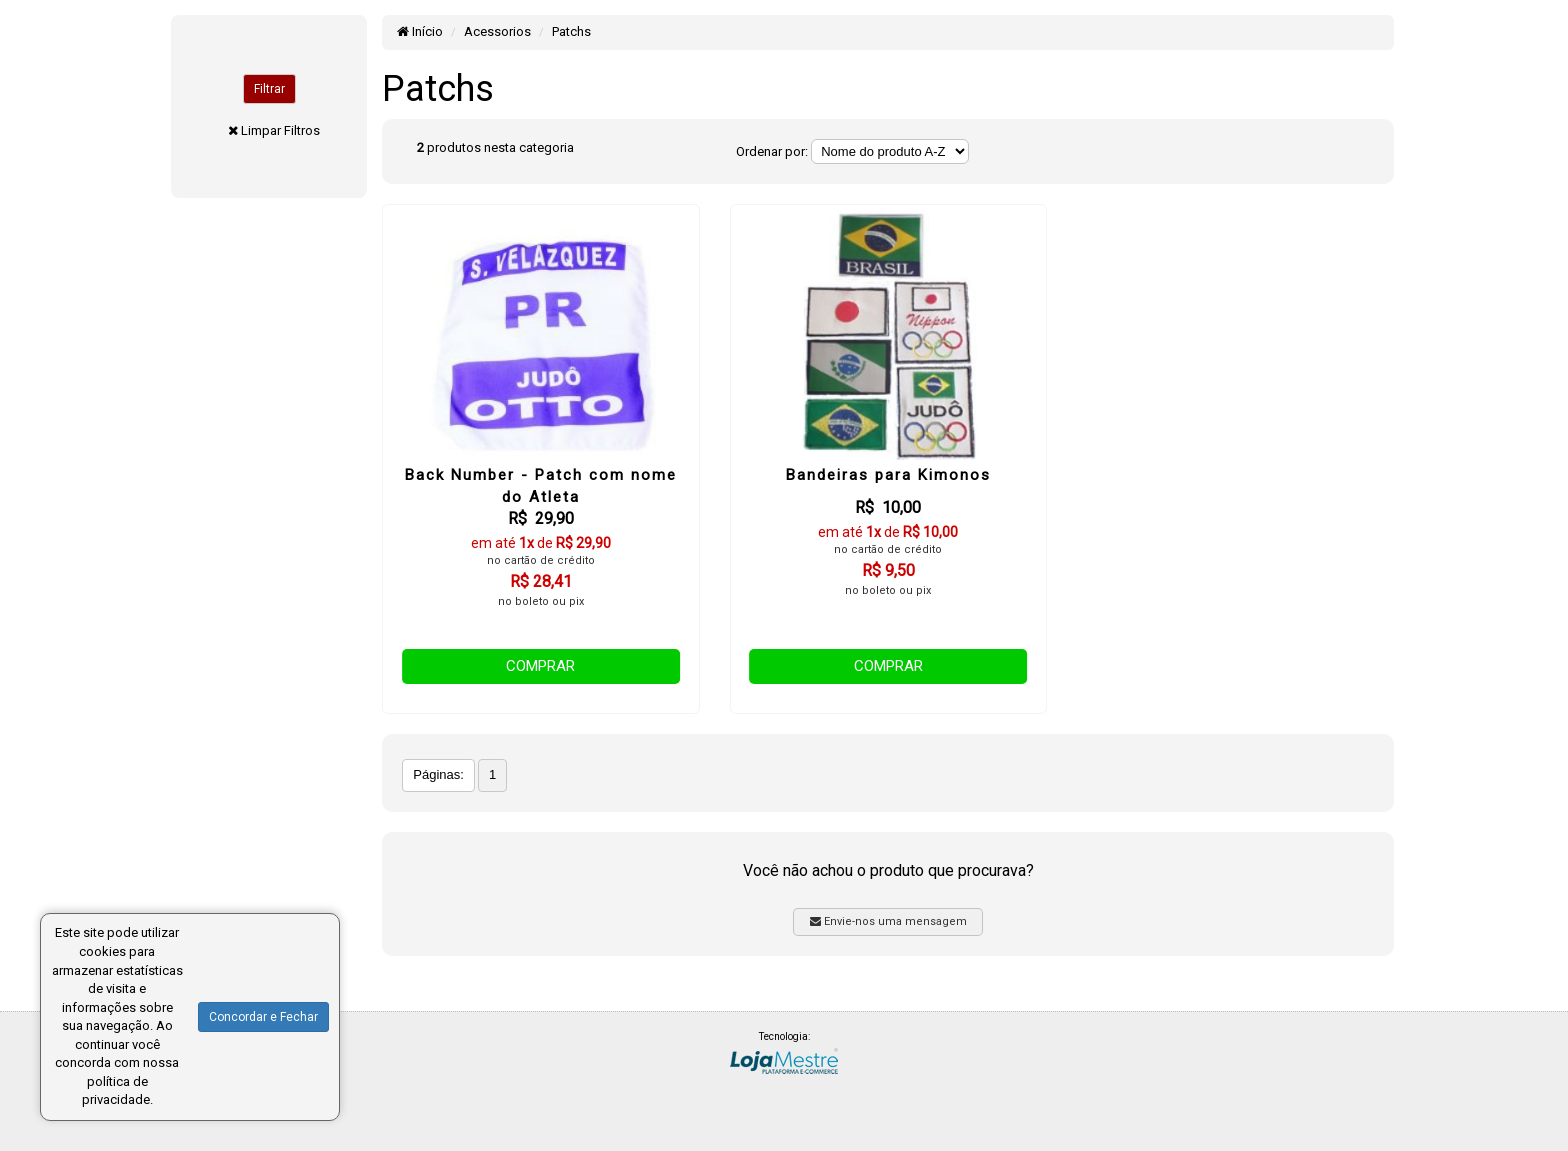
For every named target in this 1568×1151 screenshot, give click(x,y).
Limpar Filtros (280, 130)
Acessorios (497, 31)
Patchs (571, 31)
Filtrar (269, 89)
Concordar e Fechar (263, 1017)
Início (420, 31)
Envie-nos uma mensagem (888, 921)
